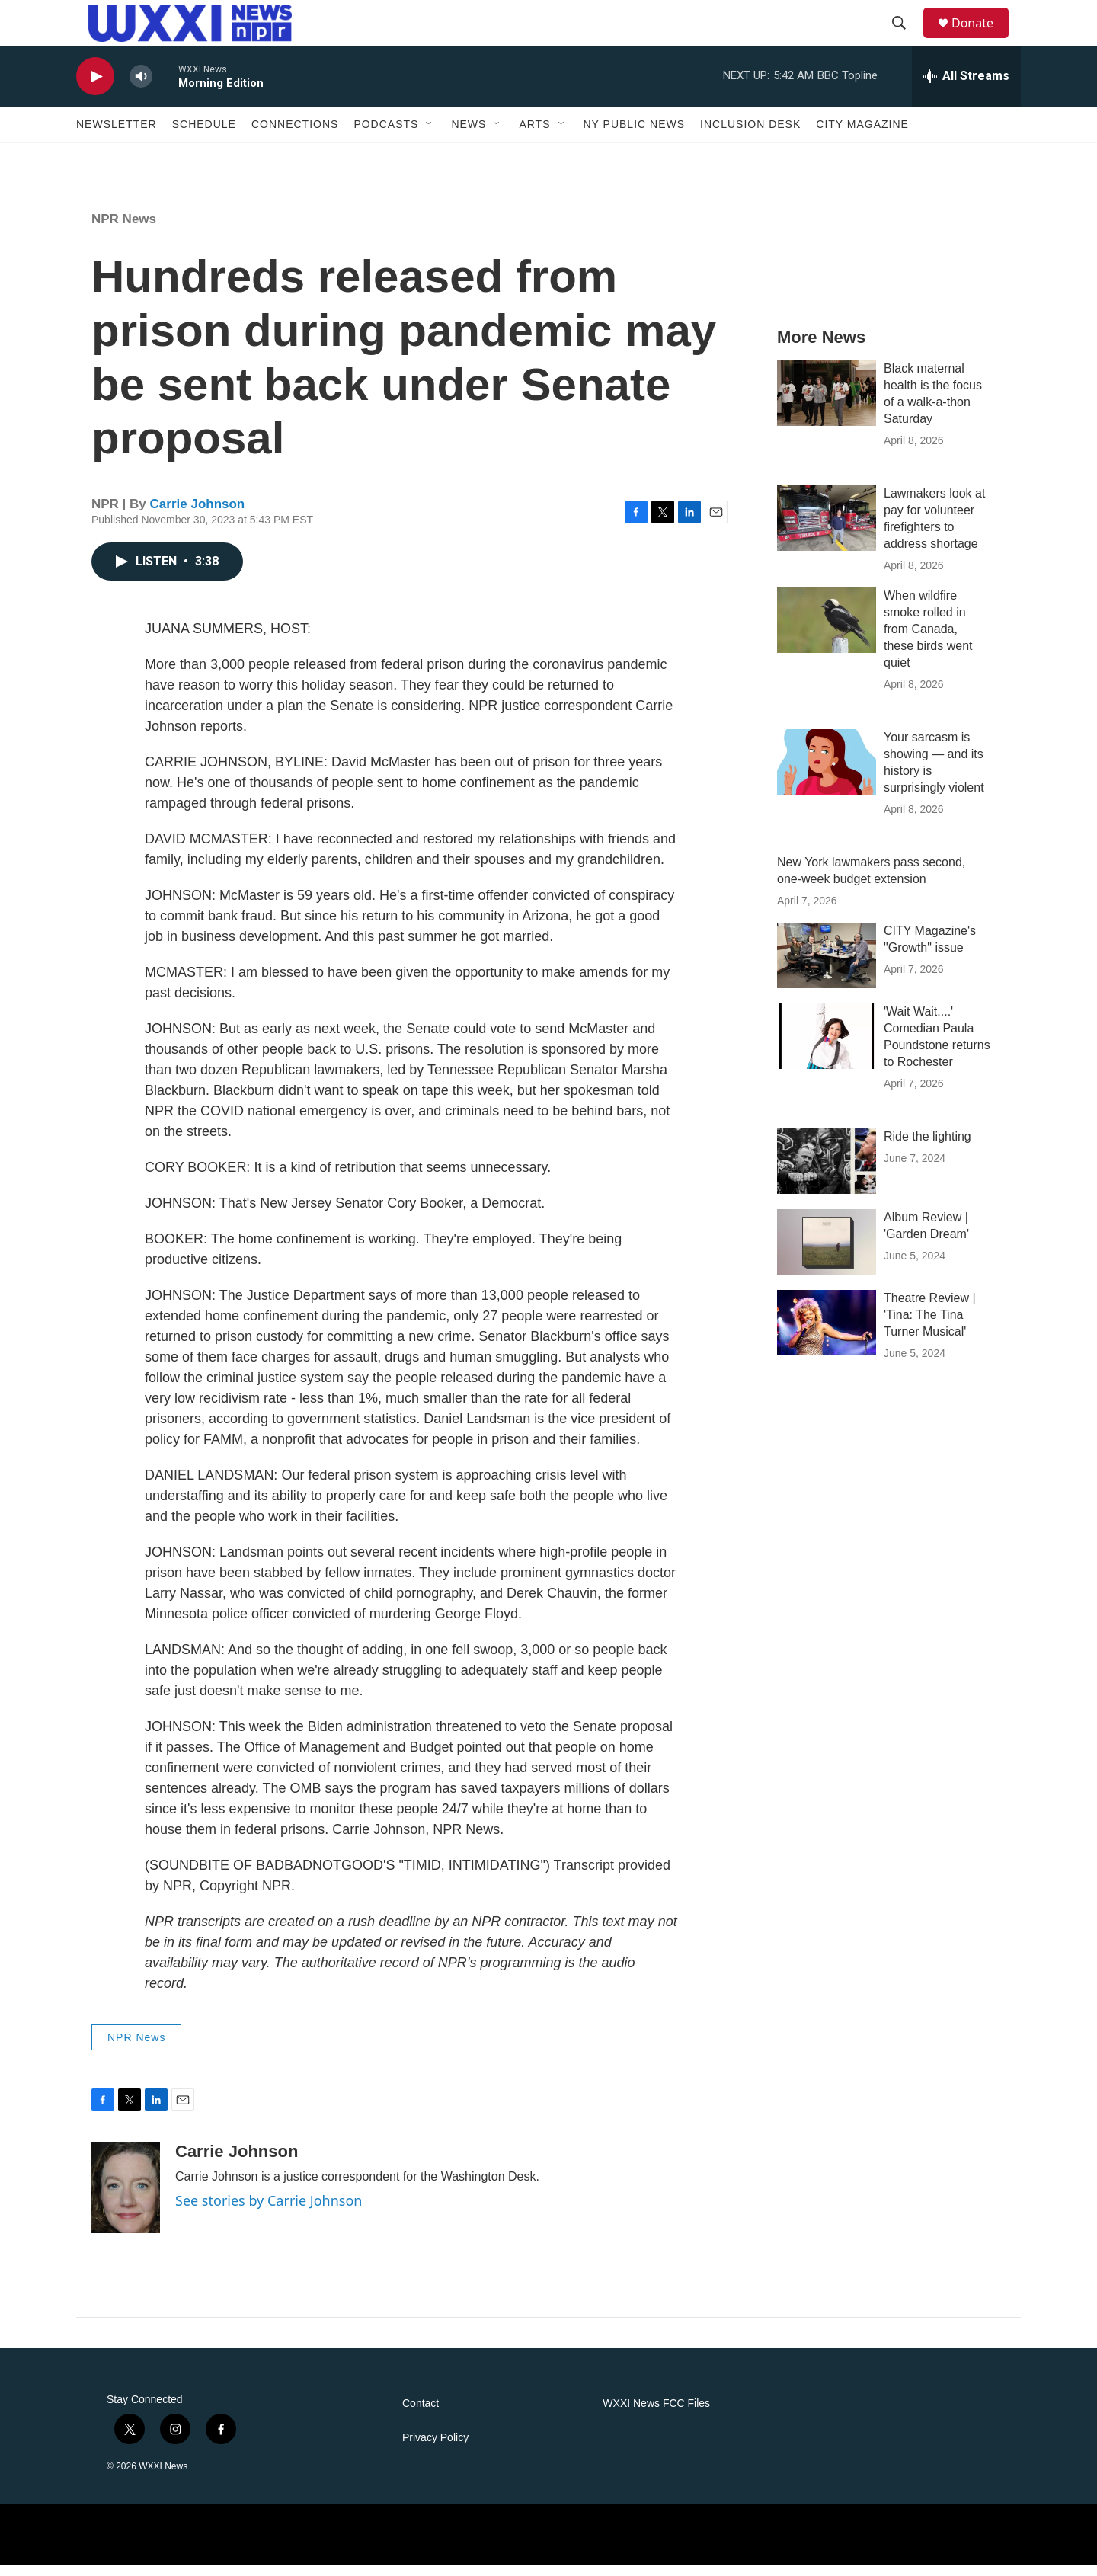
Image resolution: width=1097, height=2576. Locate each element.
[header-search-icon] (905, 29)
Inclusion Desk (750, 136)
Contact (420, 2415)
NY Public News (635, 136)
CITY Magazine (862, 136)
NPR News (123, 230)
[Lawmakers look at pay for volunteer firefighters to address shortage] (826, 529)
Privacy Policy (435, 2449)
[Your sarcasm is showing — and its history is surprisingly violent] (826, 773)
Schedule (204, 136)
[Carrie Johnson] (125, 2199)
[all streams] (966, 87)
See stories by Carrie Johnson (268, 2212)
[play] (95, 88)
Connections (294, 136)
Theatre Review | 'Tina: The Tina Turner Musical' (930, 1326)
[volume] (141, 88)
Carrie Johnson (197, 515)
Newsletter (116, 136)
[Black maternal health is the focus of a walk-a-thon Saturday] (826, 404)
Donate (982, 29)
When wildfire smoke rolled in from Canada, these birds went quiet (928, 640)
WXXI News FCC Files (656, 2415)
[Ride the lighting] (826, 1172)
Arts (534, 136)
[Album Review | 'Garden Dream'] (826, 1253)
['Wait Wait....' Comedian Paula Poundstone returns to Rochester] (826, 1047)
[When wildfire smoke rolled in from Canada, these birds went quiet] (826, 631)
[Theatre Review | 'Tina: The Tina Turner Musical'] (826, 1334)
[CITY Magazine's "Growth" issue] (826, 967)
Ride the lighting (927, 1147)
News (468, 136)
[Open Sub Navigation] (430, 136)
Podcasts (385, 136)
